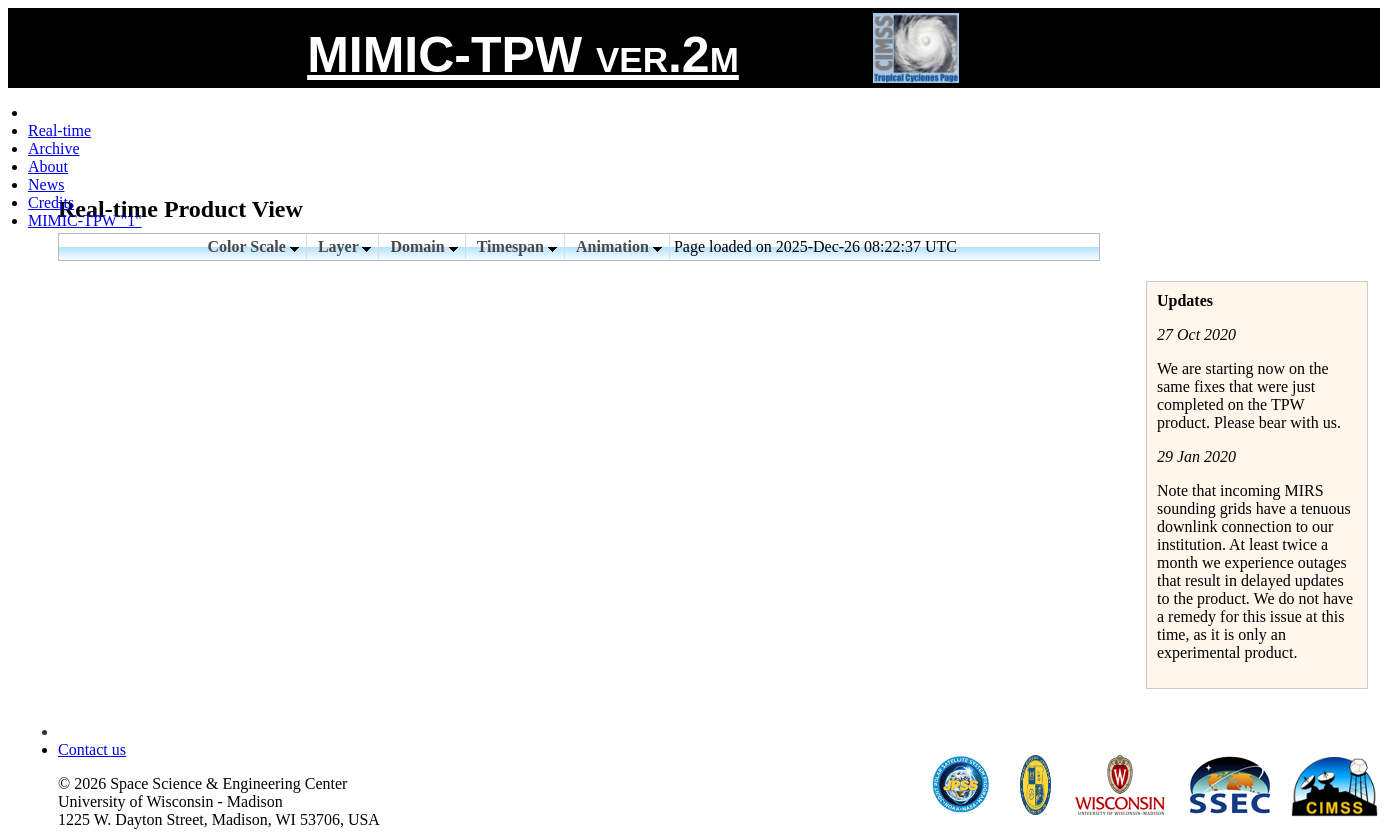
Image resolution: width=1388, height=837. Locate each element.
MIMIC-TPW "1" (85, 220)
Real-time (59, 130)
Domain (423, 246)
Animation (619, 246)
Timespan (517, 246)
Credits (51, 202)
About (48, 166)
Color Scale (253, 246)
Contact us (92, 749)
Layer (345, 246)
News (46, 184)
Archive (54, 148)
